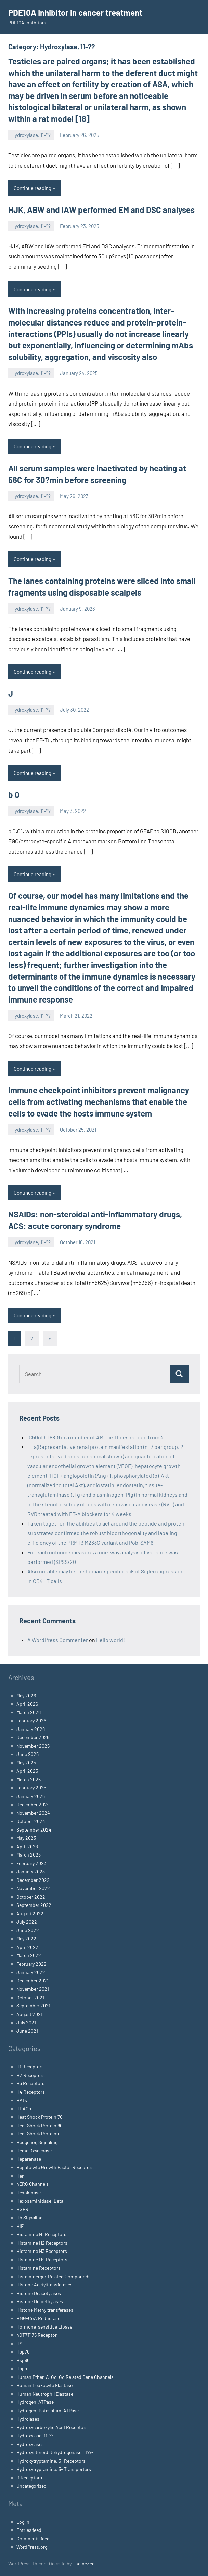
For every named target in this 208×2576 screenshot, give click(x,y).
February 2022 (31, 1964)
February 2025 (31, 1787)
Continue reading (32, 188)
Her (20, 2176)
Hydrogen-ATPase (35, 2402)
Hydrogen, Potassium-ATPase (47, 2410)
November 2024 (33, 1813)
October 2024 (30, 1821)
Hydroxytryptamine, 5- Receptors (51, 2461)
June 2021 (27, 2031)
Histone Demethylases (39, 2301)
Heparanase (28, 2159)
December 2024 (33, 1804)
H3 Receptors (30, 2083)
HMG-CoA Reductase (38, 2318)
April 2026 (27, 1704)
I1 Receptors (29, 2478)
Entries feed (28, 2530)
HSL (20, 2343)
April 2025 (27, 1771)
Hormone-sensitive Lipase (44, 2327)
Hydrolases (27, 2419)
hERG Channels (32, 2184)
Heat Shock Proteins (37, 2134)
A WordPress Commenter (57, 1639)
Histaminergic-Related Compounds (53, 2276)
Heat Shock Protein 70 (39, 2117)
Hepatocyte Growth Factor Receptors (55, 2167)
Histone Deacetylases (38, 2293)
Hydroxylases (30, 2444)
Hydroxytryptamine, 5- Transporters (53, 2469)
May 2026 (26, 1695)
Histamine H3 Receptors (41, 2251)
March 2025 (28, 1779)
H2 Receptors (30, 2075)
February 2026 (31, 1720)
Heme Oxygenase (34, 2150)
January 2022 (30, 1972)
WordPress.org (31, 2547)
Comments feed (33, 2538)
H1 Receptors (30, 2066)
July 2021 (26, 2022)
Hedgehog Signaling (36, 2142)
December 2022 (33, 1880)
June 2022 (27, 1930)
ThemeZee (83, 2563)
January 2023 (30, 1871)
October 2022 (30, 1897)
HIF (20, 2226)
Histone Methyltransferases (44, 2310)
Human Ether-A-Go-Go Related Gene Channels (65, 2377)
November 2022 (33, 1888)
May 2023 (26, 1838)
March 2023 (28, 1855)
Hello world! (110, 1639)
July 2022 (26, 1922)
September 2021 (33, 2005)
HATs (21, 2100)
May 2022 (26, 1938)
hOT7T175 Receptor (36, 2335)
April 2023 (27, 1846)
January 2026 (30, 1729)
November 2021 (32, 1989)
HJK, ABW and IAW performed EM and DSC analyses (101, 210)
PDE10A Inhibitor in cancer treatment (75, 12)
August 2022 (29, 1913)
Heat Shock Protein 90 (39, 2125)
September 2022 (33, 1905)
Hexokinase (28, 2192)
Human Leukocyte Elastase (44, 2385)
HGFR (22, 2209)
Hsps (21, 2368)
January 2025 (30, 1796)
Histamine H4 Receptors (41, 2259)
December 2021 (32, 1981)
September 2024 (33, 1830)
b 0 (14, 795)
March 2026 (28, 1712)
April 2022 (27, 1947)
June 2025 (27, 1754)
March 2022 (28, 1955)
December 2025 (32, 1737)
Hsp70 (23, 2352)
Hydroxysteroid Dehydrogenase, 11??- (54, 2452)
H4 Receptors (30, 2092)
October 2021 (30, 1997)
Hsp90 (23, 2360)
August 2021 (29, 2014)
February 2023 (31, 1863)
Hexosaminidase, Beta (39, 2201)
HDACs (23, 2109)
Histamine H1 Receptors (41, 2234)
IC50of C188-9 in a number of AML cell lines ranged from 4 (95, 1437)
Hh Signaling (29, 2217)
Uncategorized (31, 2486)
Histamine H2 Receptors (41, 2243)
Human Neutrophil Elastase (44, 2394)
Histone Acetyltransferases (44, 2284)
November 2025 (33, 1746)
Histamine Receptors (38, 2268)
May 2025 (26, 1762)
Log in (22, 2522)
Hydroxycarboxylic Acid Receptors (52, 2427)
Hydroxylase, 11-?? (31, 135)
